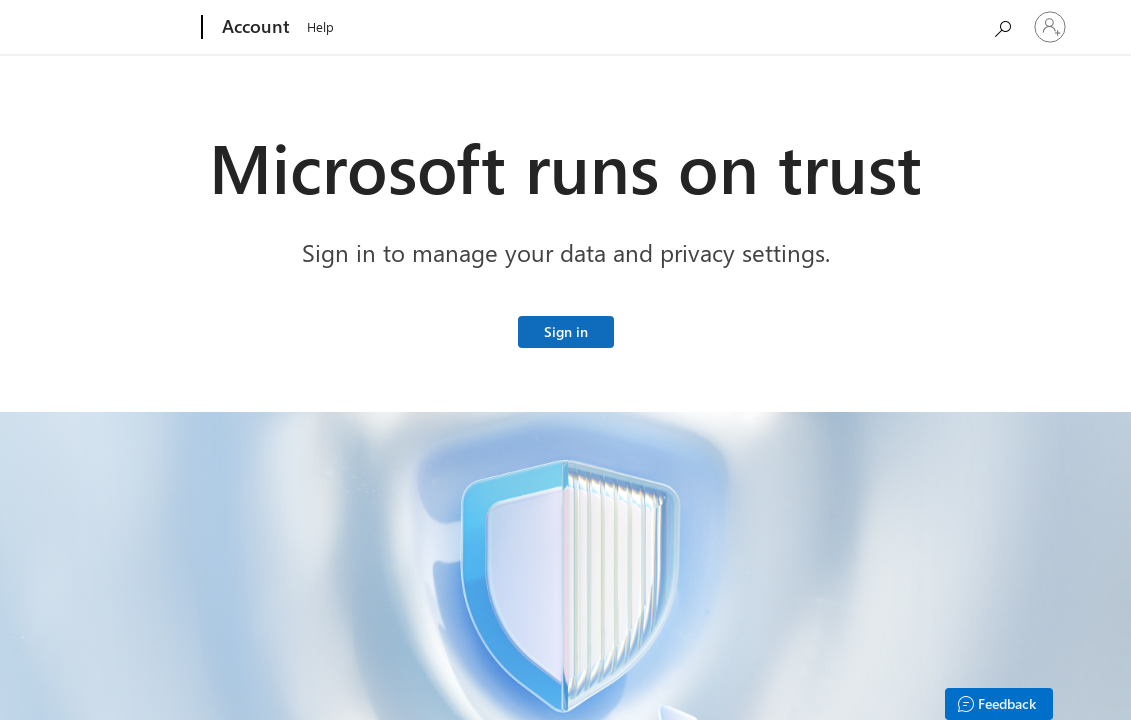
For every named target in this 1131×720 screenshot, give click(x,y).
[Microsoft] (125, 28)
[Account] (254, 28)
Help (320, 26)
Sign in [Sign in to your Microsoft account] (566, 331)
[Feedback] (999, 704)
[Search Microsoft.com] (1002, 25)
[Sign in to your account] (1050, 27)
